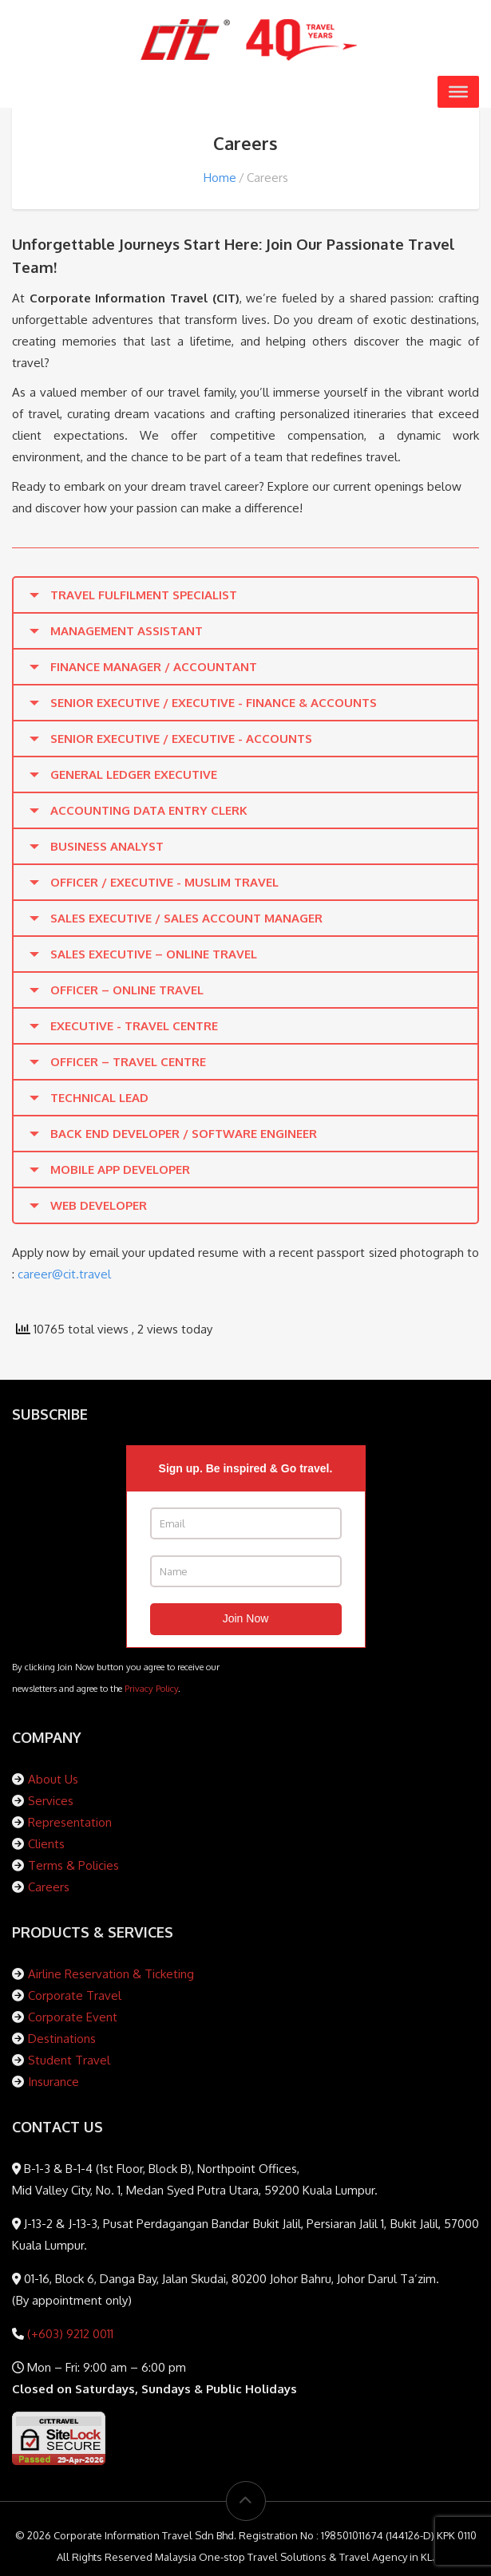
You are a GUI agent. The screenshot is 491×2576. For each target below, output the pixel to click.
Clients (46, 1843)
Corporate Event (72, 2017)
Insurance (53, 2081)
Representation (70, 1822)
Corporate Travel (74, 1995)
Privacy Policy (151, 1688)
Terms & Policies (73, 1865)
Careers (48, 1886)
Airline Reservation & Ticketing (111, 1973)
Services (50, 1800)
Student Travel (69, 2060)
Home (220, 177)
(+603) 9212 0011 (68, 2333)
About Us (53, 1779)
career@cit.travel (64, 1274)
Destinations (62, 2038)
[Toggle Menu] (458, 91)
